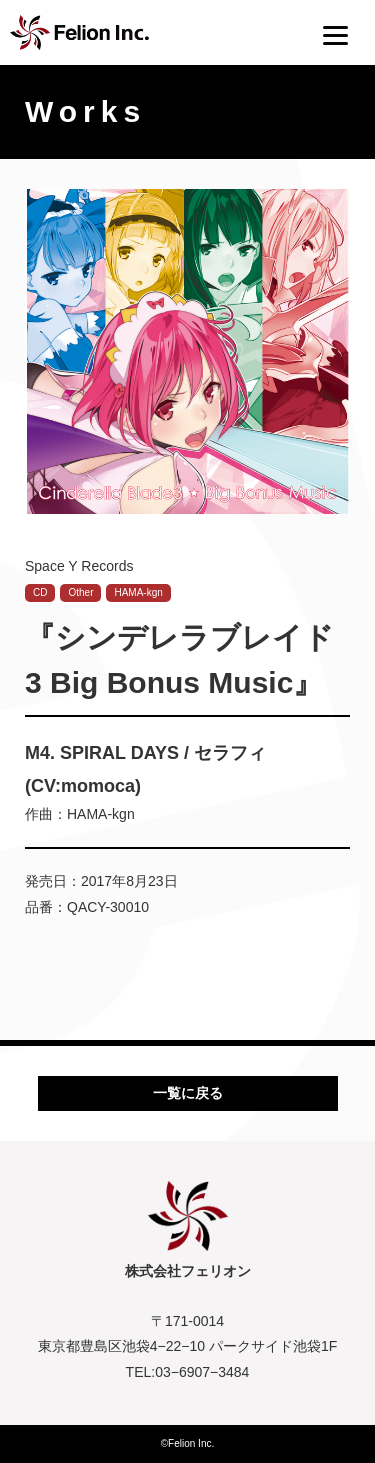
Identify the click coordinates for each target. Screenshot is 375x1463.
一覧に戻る (188, 1093)
